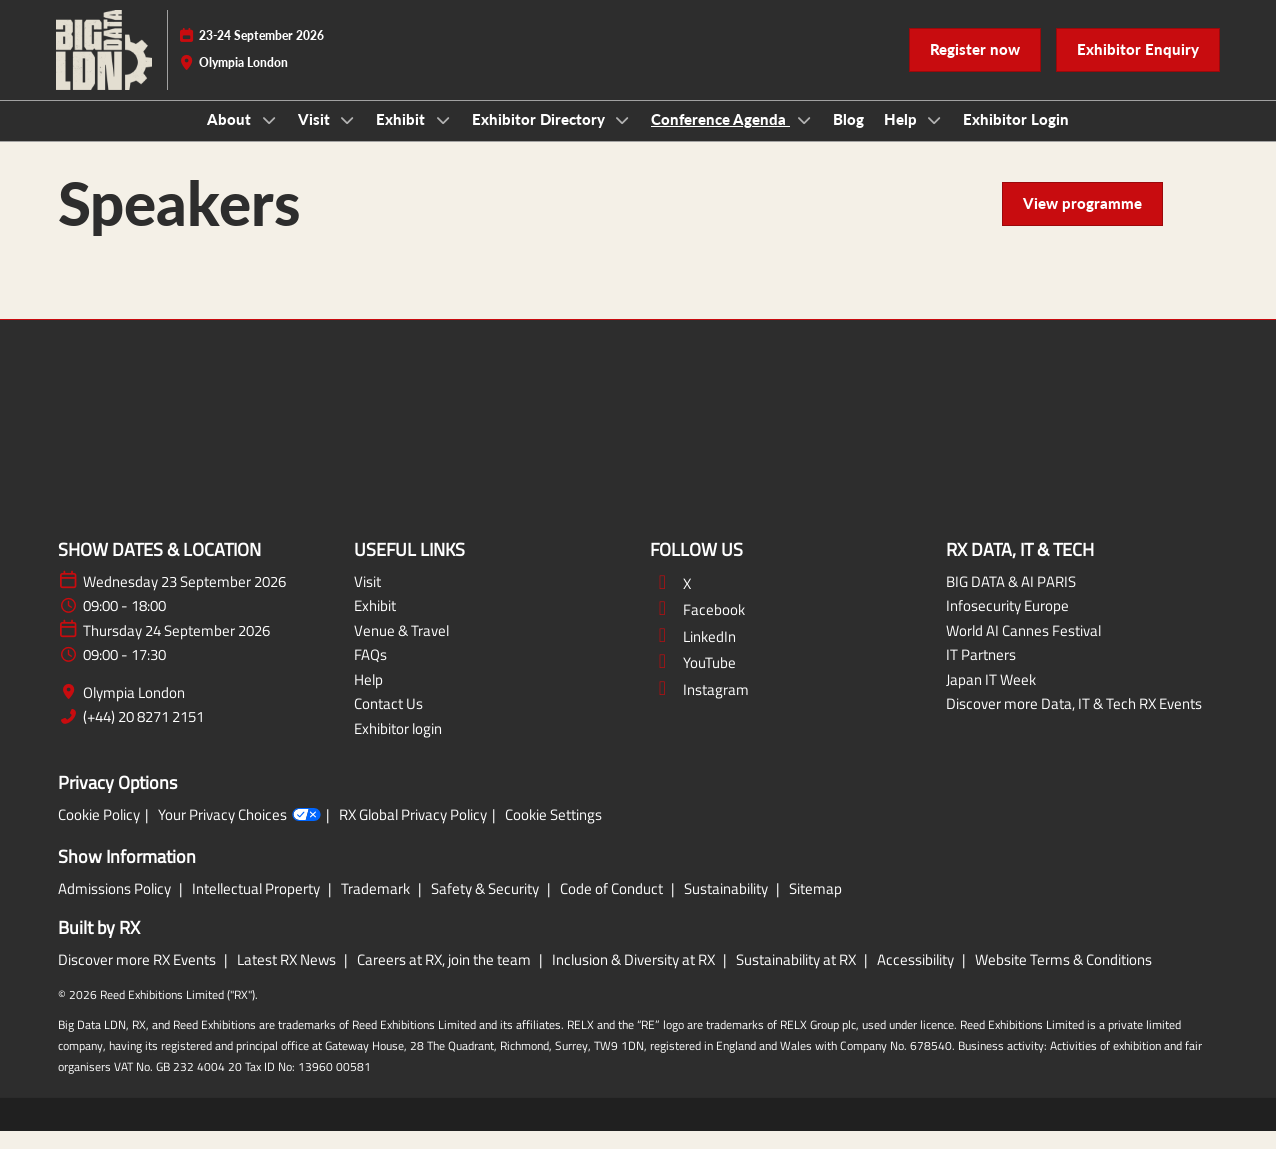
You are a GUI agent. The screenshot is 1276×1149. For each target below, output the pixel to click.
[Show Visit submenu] (348, 139)
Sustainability (727, 906)
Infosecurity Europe (1007, 623)
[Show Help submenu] (935, 139)
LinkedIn (693, 654)
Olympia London (134, 711)
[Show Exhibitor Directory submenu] (623, 139)
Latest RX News (288, 977)
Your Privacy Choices (239, 833)
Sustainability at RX (797, 977)
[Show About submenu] (269, 139)
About (231, 138)
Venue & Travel (401, 648)
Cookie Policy (99, 833)
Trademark (377, 906)
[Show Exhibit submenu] (443, 139)
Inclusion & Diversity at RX (635, 977)
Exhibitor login (398, 746)
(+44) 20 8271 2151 (143, 735)
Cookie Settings (553, 833)
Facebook (697, 627)
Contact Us (388, 721)
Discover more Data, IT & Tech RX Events (1074, 721)
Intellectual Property (257, 906)
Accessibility (917, 977)
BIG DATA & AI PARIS (1011, 599)
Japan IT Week (991, 697)
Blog (848, 138)
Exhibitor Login (1016, 138)
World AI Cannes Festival (1023, 648)
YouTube (693, 680)
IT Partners (981, 672)
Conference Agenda (720, 138)
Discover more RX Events (138, 977)
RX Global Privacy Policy (413, 833)
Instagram (699, 707)
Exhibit (402, 138)
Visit (316, 138)
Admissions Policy (116, 906)
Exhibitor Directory (540, 138)
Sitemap (815, 906)
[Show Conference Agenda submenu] (804, 139)
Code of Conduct (613, 906)
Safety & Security (486, 906)
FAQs (370, 672)
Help (902, 138)
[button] (975, 69)
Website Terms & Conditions (1063, 977)
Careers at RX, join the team (445, 977)
